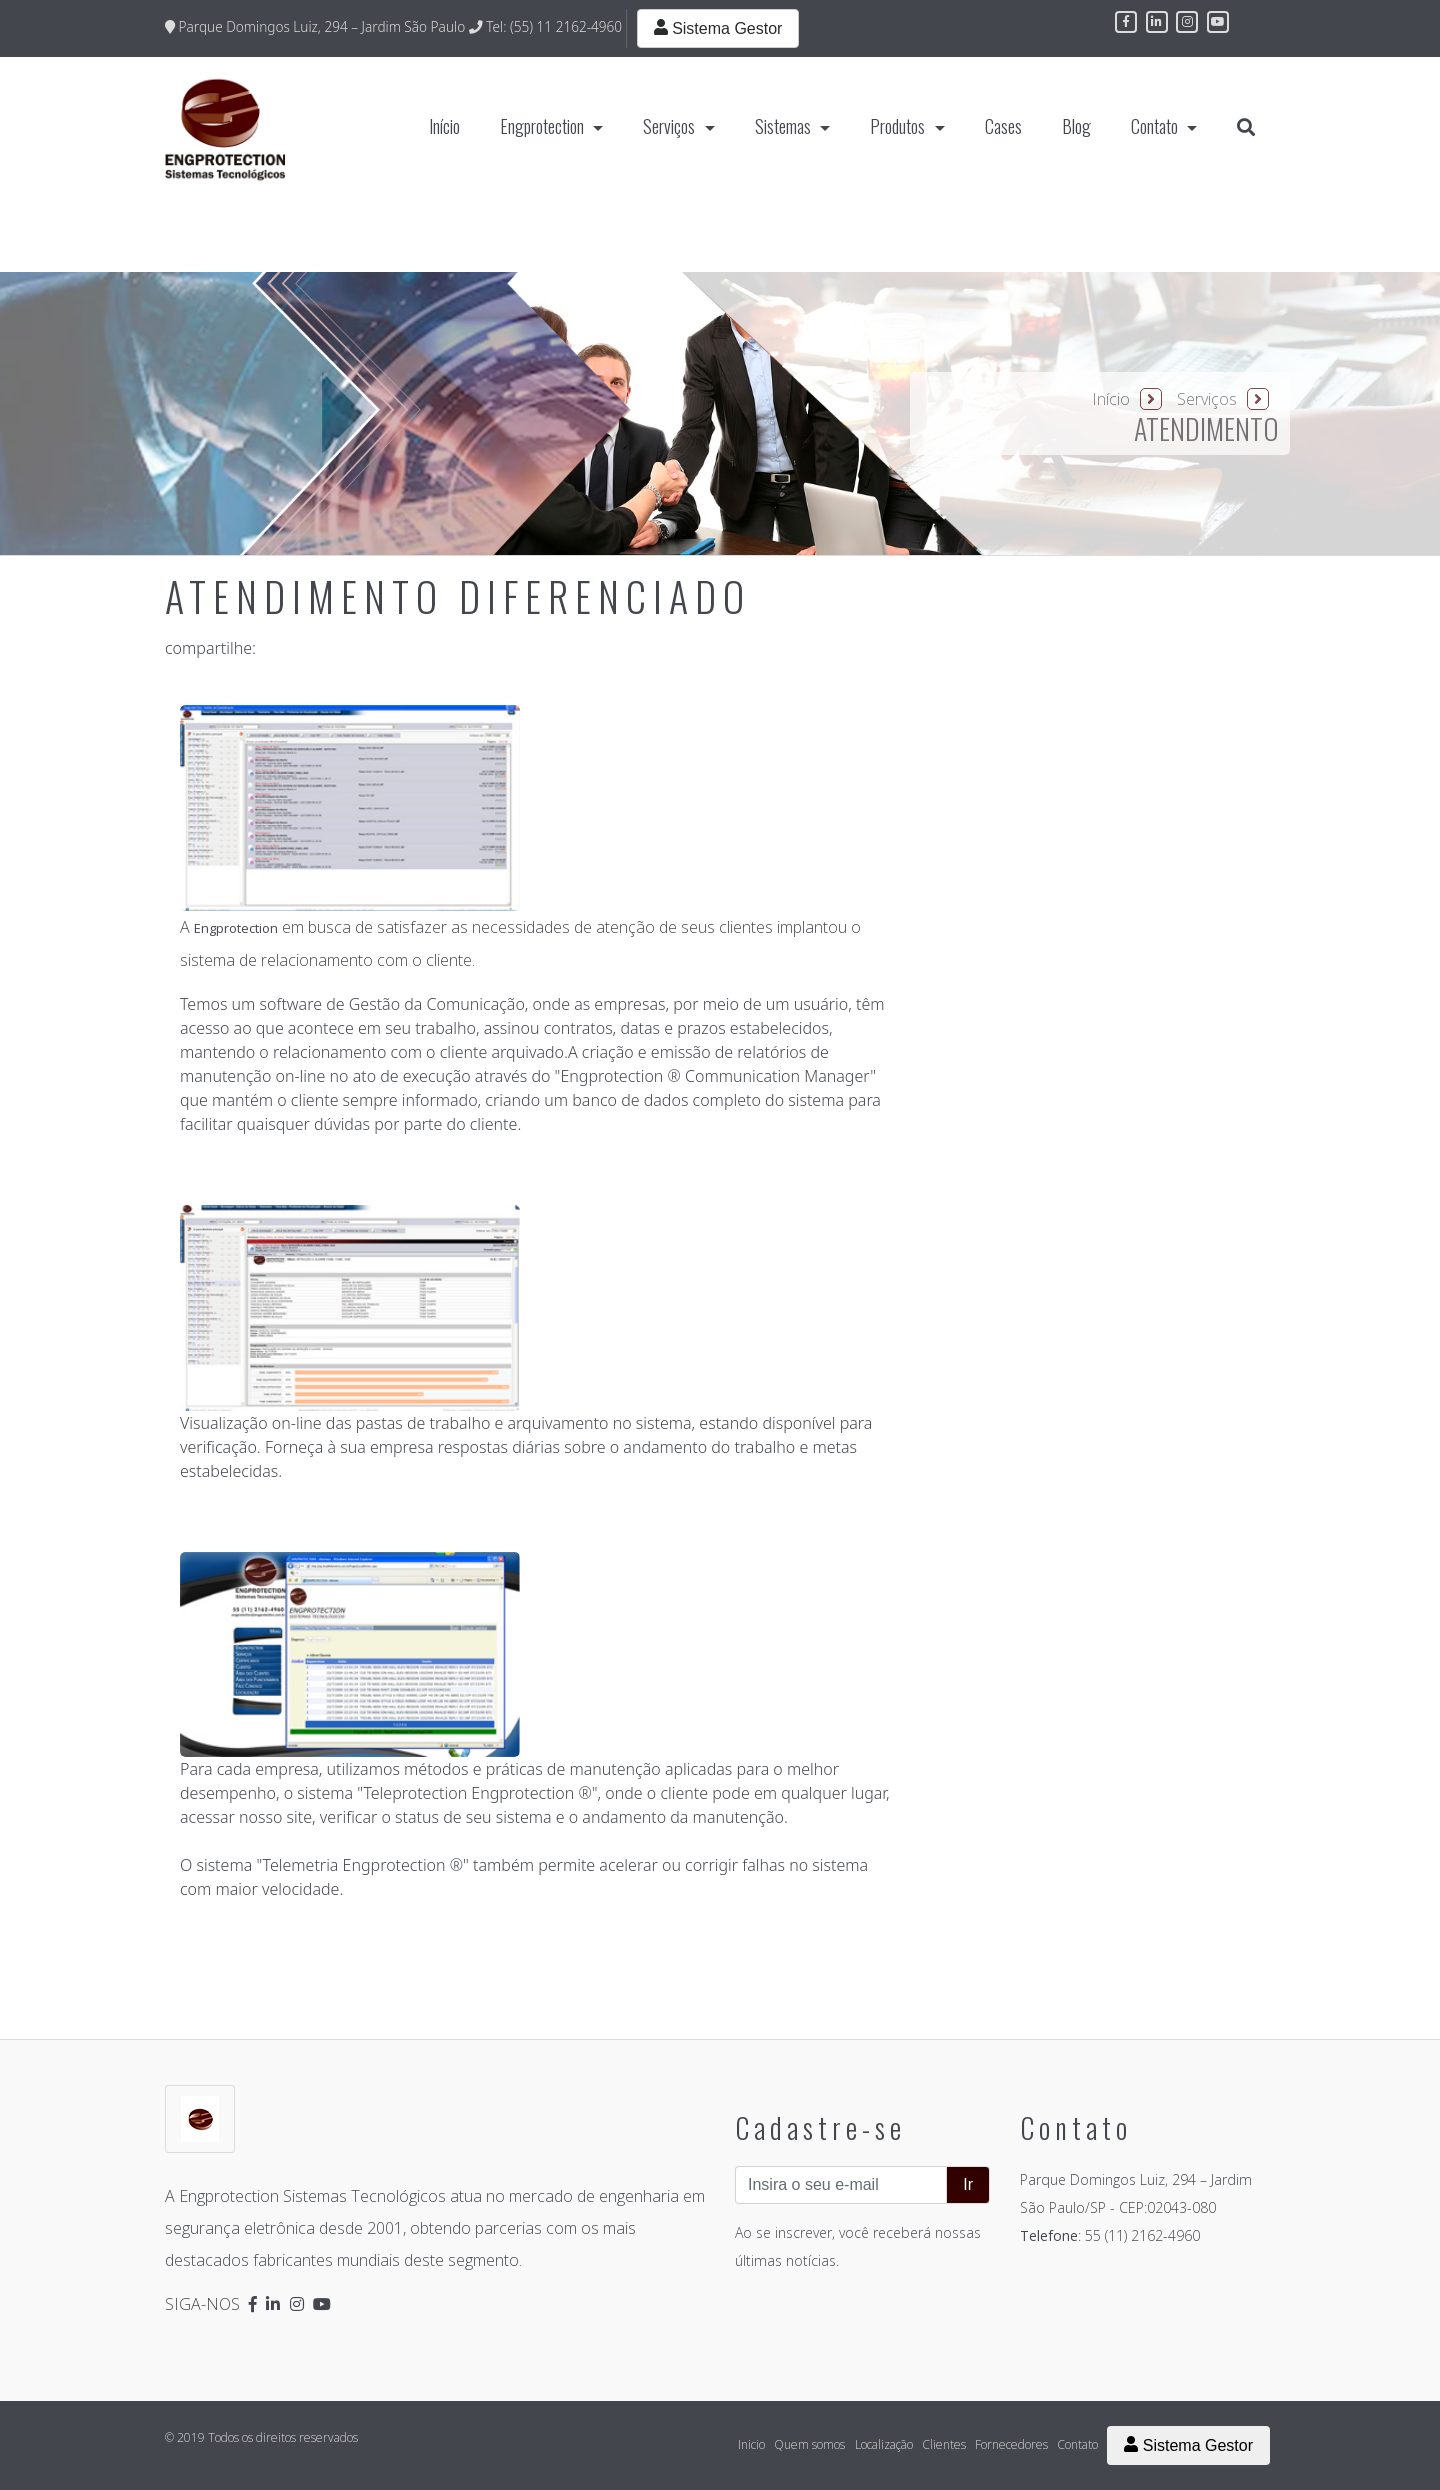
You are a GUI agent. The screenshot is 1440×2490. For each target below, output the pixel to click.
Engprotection (544, 126)
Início (444, 126)
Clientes (944, 2444)
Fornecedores (1011, 2444)
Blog (1076, 126)
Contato (1156, 126)
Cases (1003, 126)
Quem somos (809, 2444)
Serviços (671, 126)
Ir (968, 2184)
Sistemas (785, 126)
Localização (884, 2444)
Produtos (899, 126)
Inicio (751, 2444)
